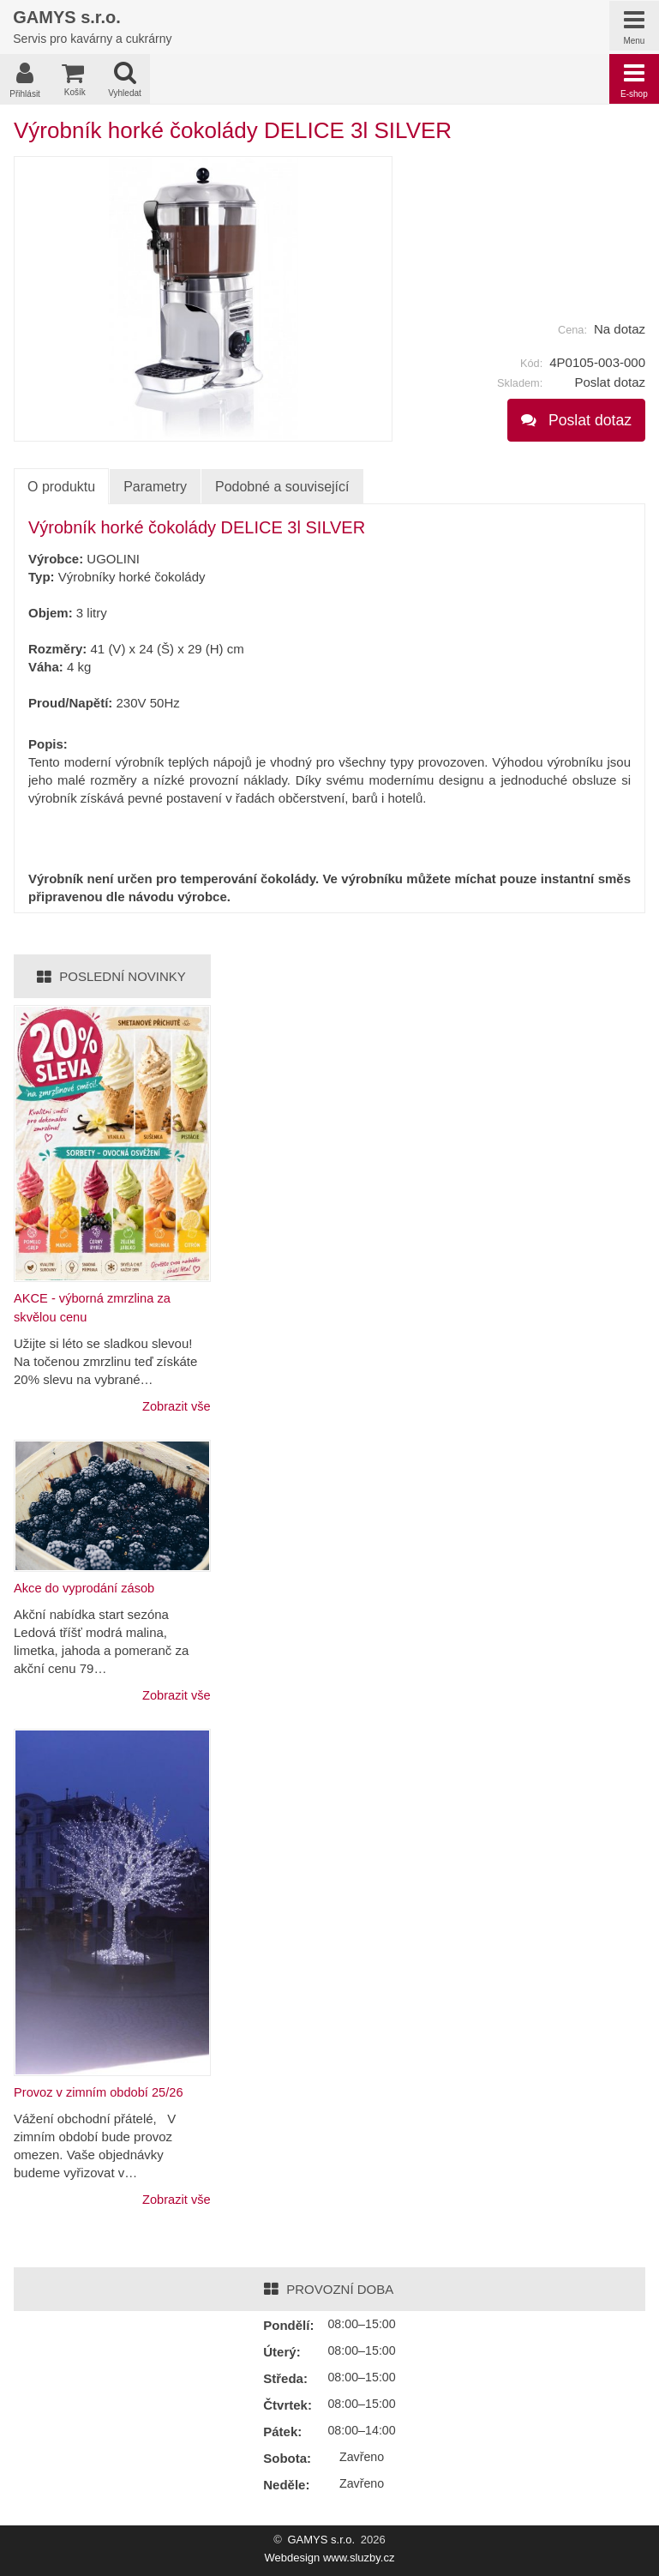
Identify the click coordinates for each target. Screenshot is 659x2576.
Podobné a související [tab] (282, 489)
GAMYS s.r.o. (321, 2539)
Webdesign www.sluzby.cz (330, 2557)
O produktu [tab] (61, 490)
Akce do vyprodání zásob (86, 1589)
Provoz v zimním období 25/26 (101, 2092)
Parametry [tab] (155, 489)
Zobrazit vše (176, 1408)
